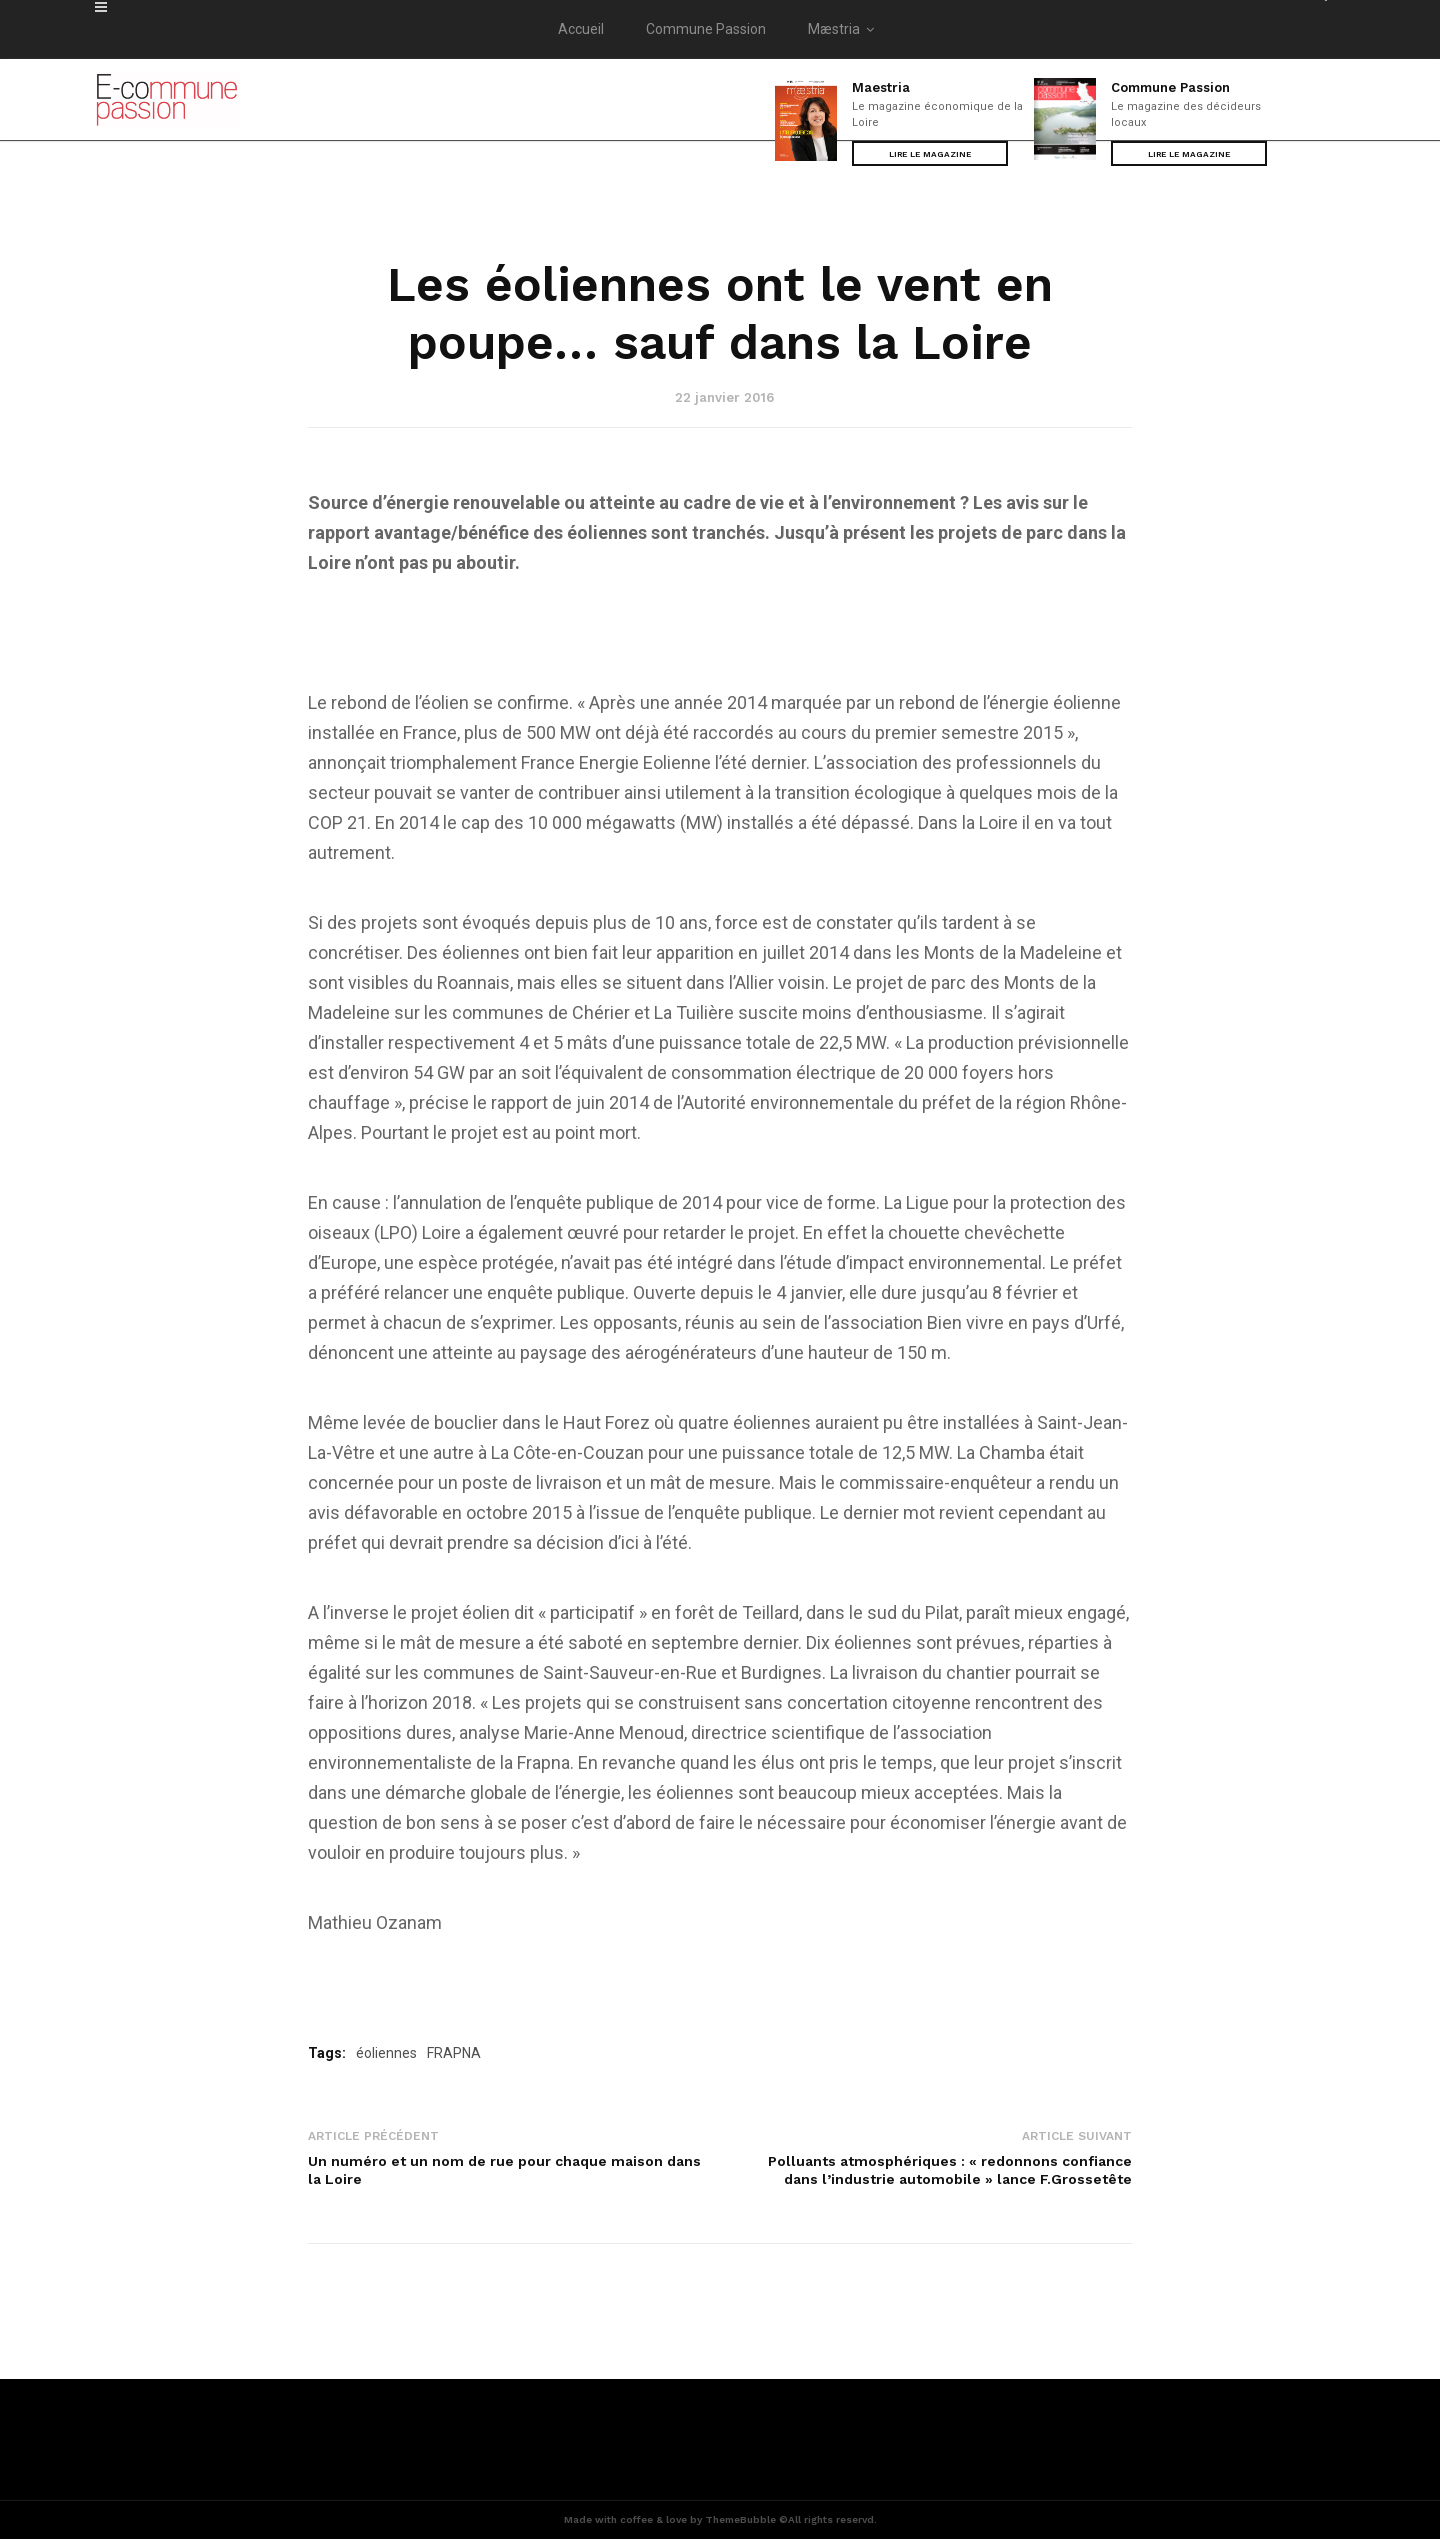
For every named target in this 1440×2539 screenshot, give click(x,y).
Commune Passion (706, 29)
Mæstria (845, 29)
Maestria (881, 87)
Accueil (581, 29)
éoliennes (386, 2053)
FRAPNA (454, 2053)
